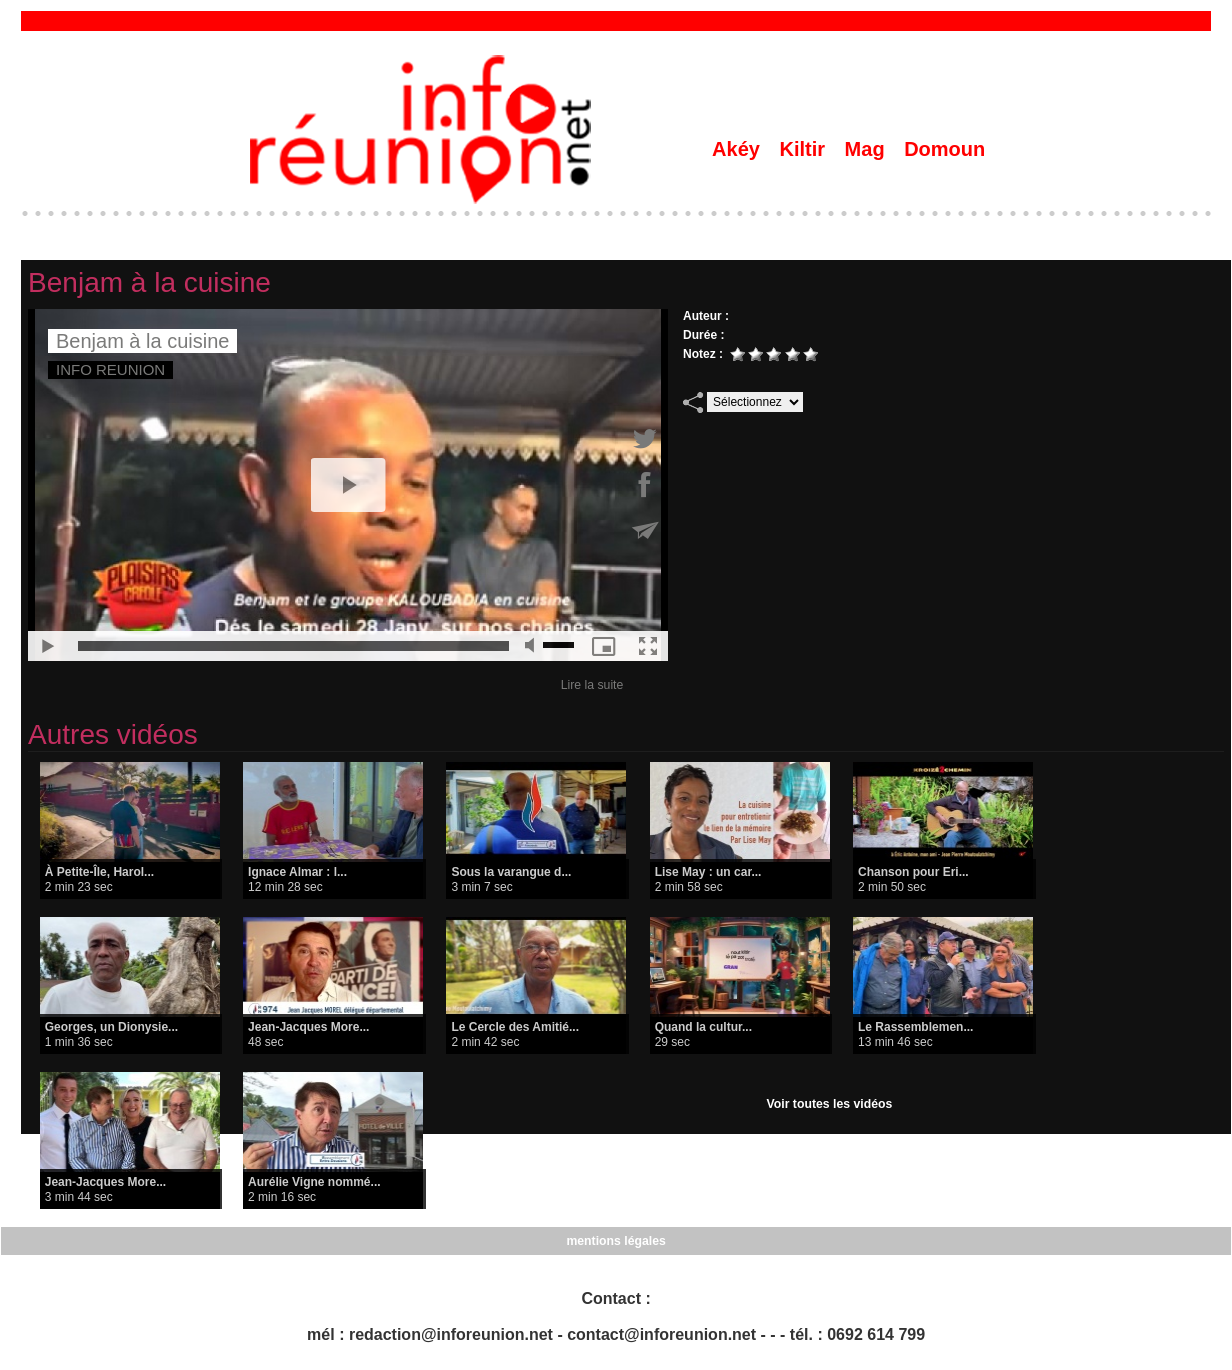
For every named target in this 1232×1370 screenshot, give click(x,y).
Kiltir (804, 149)
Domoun (944, 149)
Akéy (738, 149)
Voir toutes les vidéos (829, 1104)
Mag (868, 149)
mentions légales (615, 1241)
